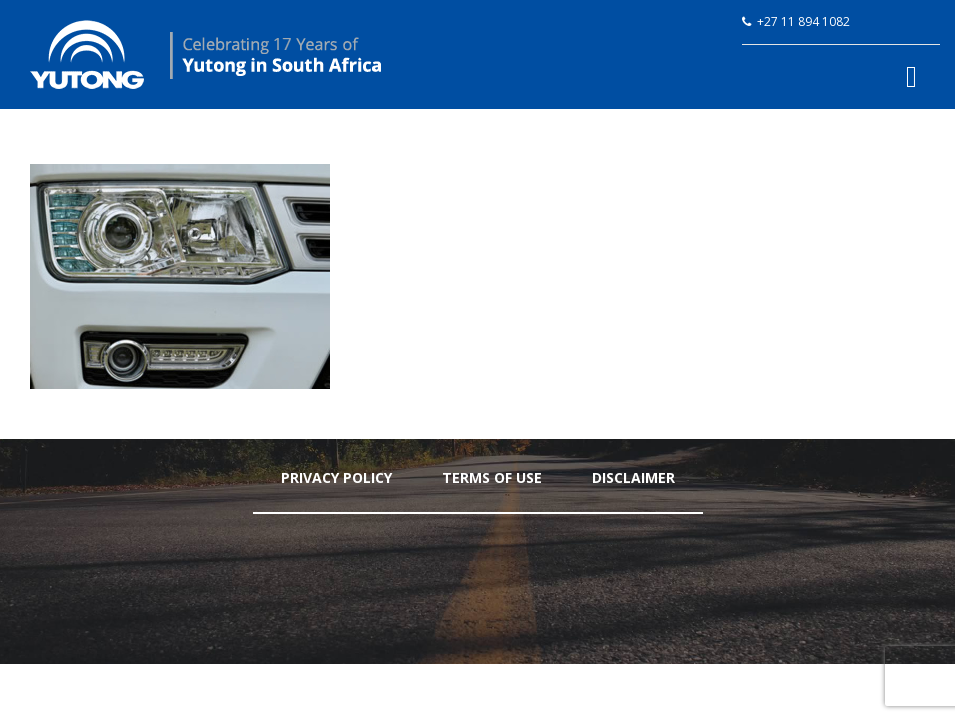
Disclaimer (633, 477)
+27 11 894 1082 (803, 21)
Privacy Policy (336, 477)
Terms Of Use (492, 477)
